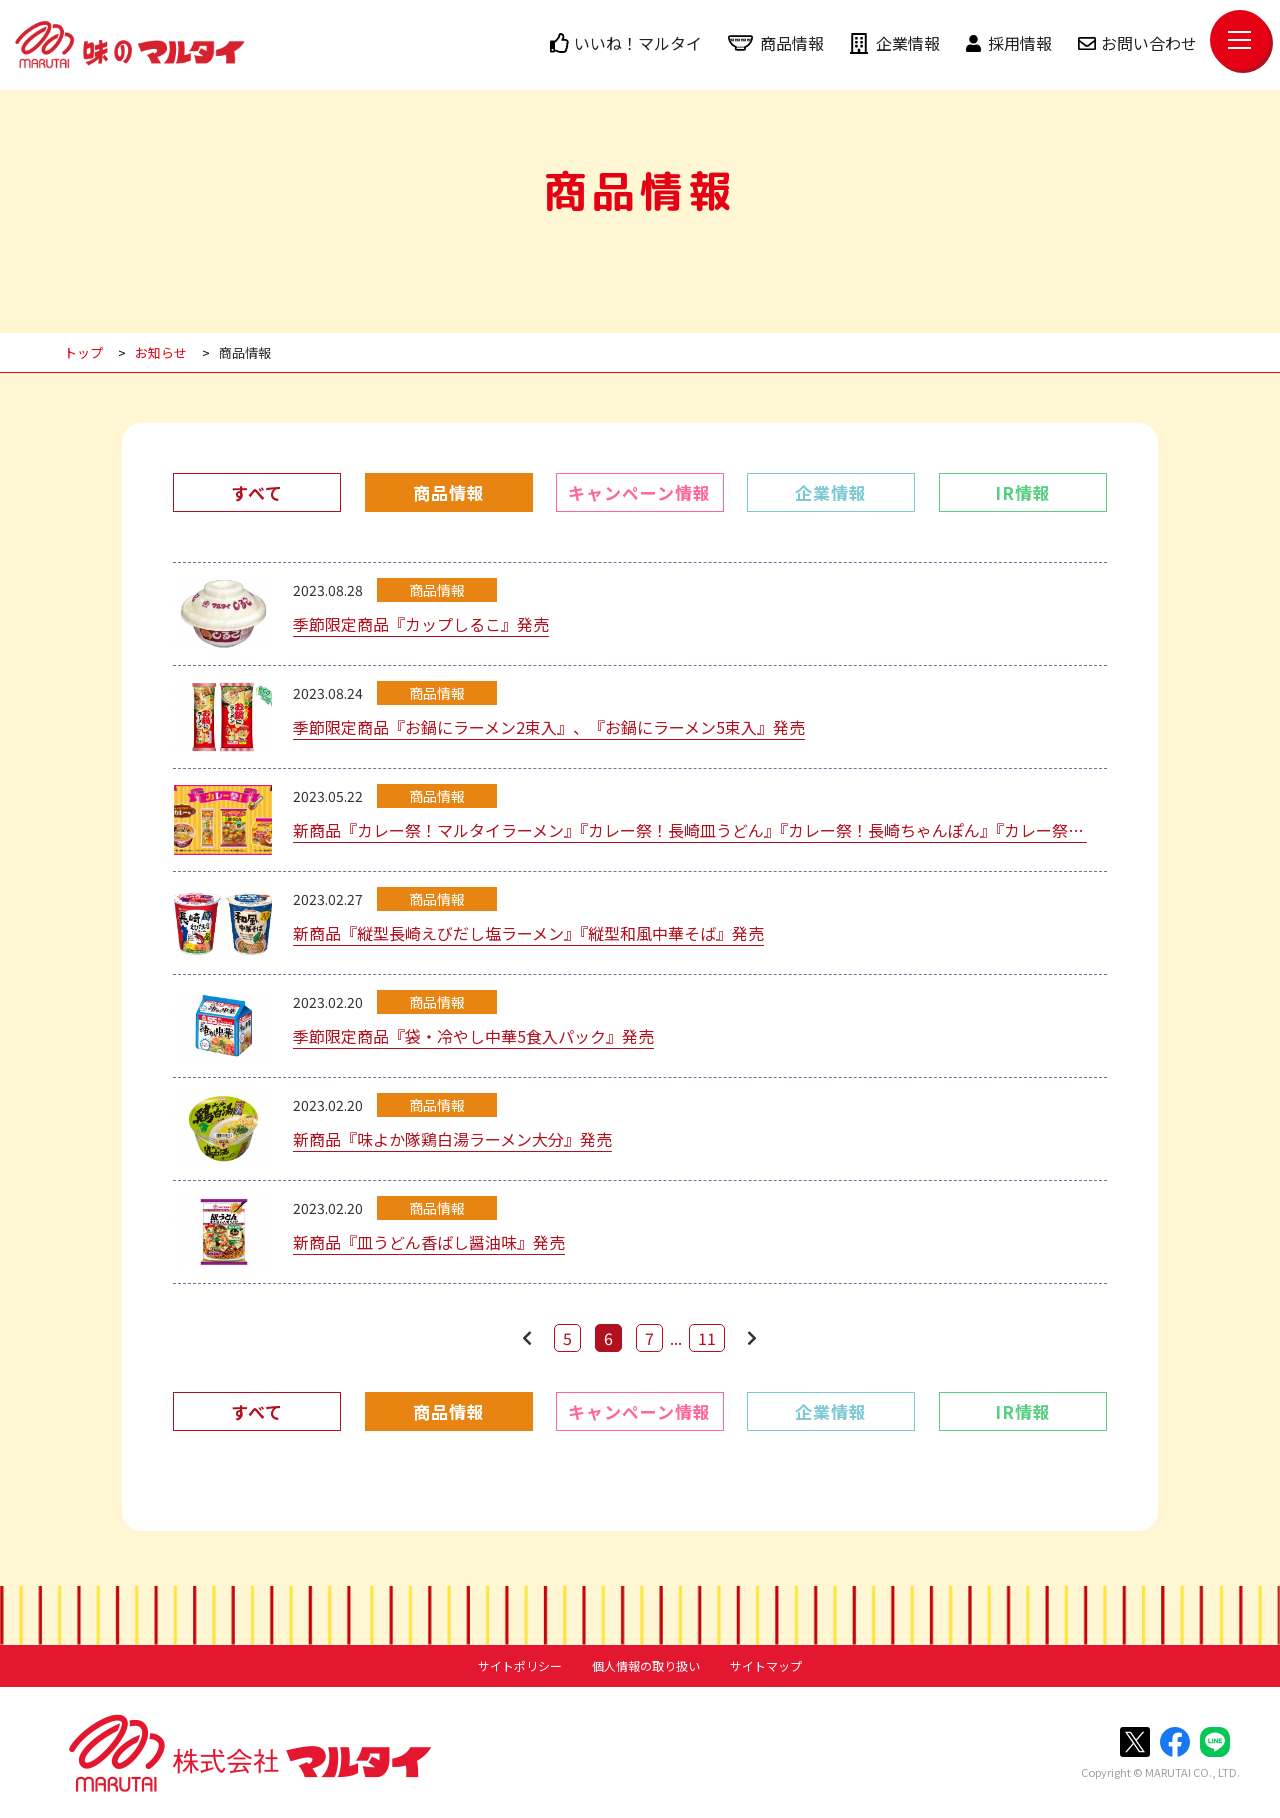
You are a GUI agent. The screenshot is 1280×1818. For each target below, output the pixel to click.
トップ (83, 352)
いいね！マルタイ (626, 43)
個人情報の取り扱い (646, 1666)
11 (707, 1338)
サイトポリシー (520, 1666)
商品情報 (776, 43)
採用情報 (1009, 43)
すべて (257, 492)
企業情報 (895, 43)
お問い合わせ (1137, 43)
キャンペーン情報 (639, 492)
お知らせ (161, 352)
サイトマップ (766, 1666)
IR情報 (1023, 492)
